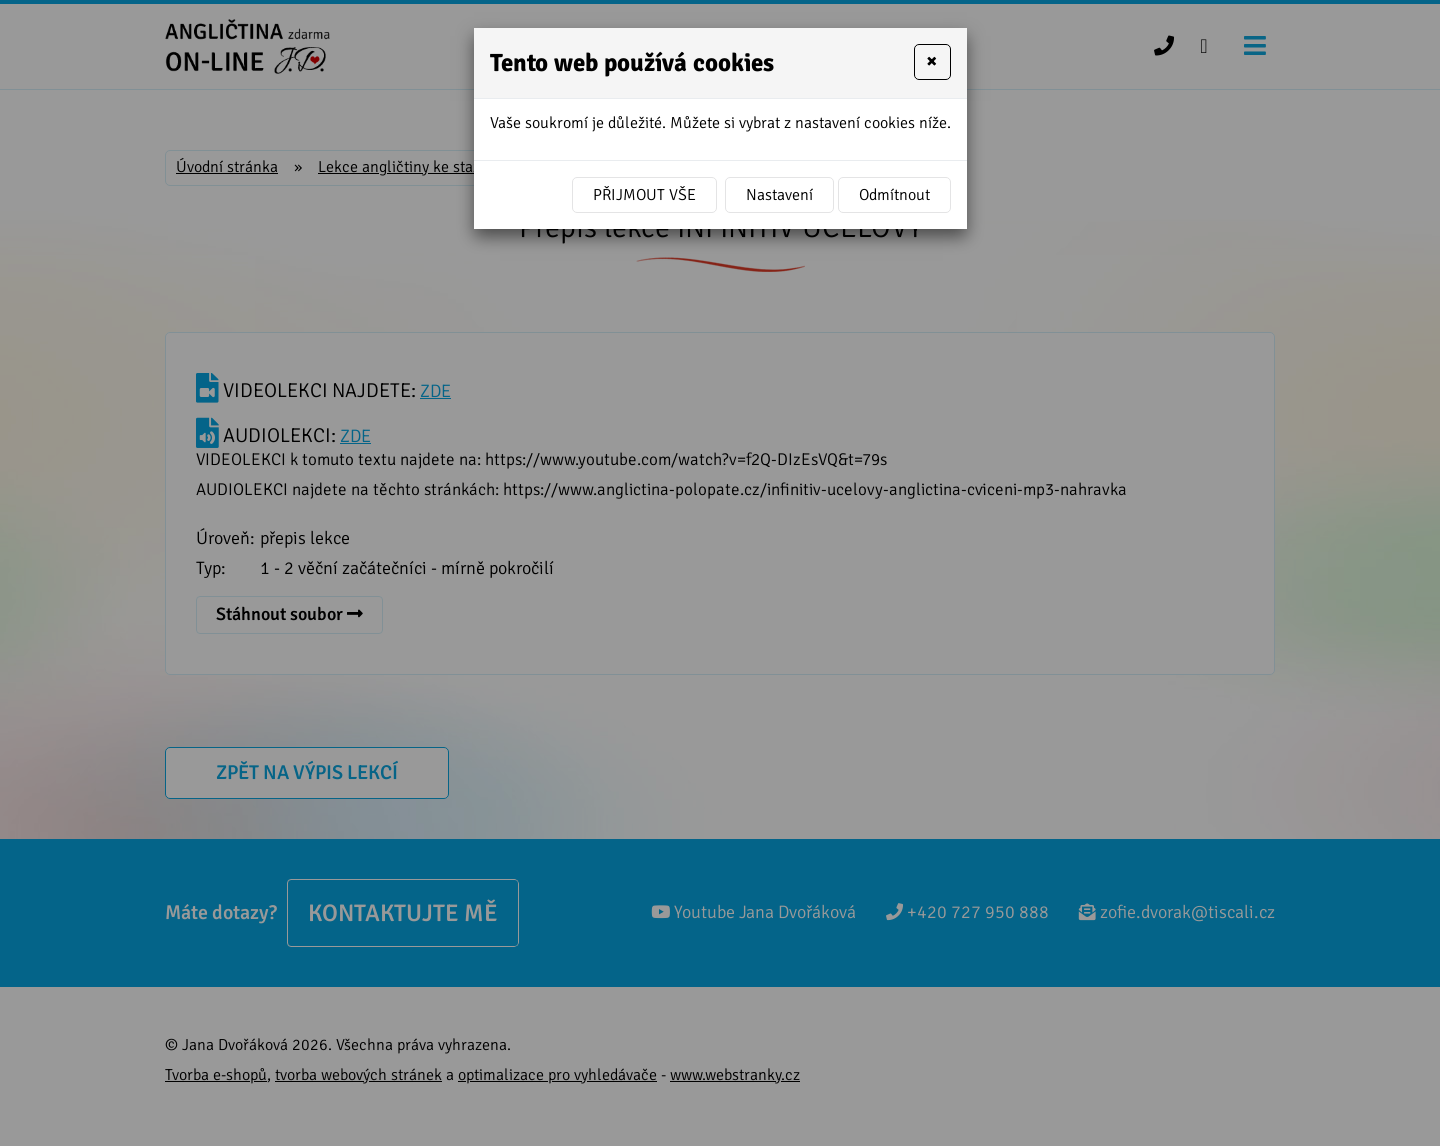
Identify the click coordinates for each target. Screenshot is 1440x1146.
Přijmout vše (644, 195)
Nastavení (779, 195)
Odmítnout (894, 195)
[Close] (932, 62)
